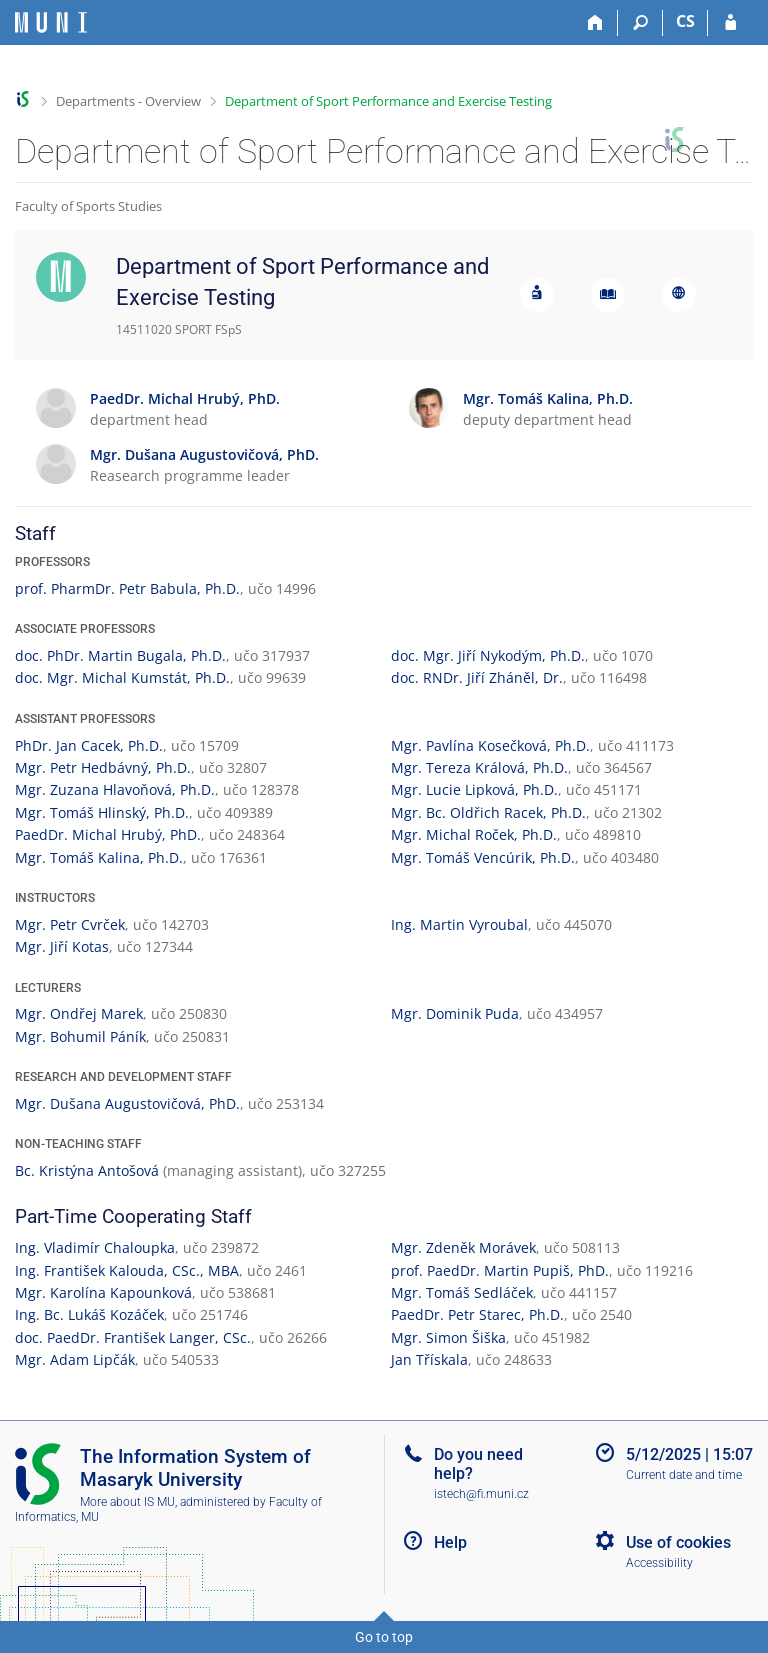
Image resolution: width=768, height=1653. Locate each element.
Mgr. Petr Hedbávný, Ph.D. (103, 767)
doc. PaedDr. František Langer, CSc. (133, 1337)
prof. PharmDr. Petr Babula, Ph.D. (127, 588)
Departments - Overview (128, 101)
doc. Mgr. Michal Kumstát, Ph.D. (122, 677)
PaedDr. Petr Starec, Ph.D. (477, 1314)
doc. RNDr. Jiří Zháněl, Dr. (477, 677)
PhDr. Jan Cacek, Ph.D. (89, 745)
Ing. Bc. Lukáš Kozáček (89, 1314)
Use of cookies (678, 1542)
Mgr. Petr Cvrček (70, 924)
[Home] (595, 23)
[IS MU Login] (730, 23)
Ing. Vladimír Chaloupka (95, 1247)
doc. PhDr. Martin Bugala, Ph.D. (120, 655)
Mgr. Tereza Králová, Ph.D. (479, 767)
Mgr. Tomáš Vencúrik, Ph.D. (483, 857)
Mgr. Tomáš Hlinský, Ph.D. (102, 812)
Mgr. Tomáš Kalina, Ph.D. (99, 857)
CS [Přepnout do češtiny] (685, 21)
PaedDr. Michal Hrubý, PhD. (108, 834)
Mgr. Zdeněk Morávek (463, 1247)
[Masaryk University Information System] (51, 22)
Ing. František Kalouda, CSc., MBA (127, 1270)
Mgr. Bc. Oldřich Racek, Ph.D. (488, 812)
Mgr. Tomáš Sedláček (462, 1292)
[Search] (640, 23)
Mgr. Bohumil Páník (80, 1036)
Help (450, 1542)
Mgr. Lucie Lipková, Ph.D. (474, 789)
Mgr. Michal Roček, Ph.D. (474, 834)
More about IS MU (127, 1502)
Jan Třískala (429, 1359)
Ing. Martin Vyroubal (459, 924)
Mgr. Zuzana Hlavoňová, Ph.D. (115, 789)
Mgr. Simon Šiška (448, 1337)
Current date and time (684, 1475)
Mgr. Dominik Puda (455, 1013)
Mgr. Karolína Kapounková (103, 1292)
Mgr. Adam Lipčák (75, 1359)
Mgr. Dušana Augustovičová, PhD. (127, 1103)
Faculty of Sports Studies (88, 206)
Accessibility (659, 1563)
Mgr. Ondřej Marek (79, 1013)
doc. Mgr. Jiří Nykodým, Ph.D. (488, 655)
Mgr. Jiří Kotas (62, 946)
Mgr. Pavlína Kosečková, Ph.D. (490, 745)
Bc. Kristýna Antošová (87, 1170)
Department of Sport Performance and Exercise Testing (388, 101)
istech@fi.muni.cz (481, 1494)
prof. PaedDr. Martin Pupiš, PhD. (500, 1270)
